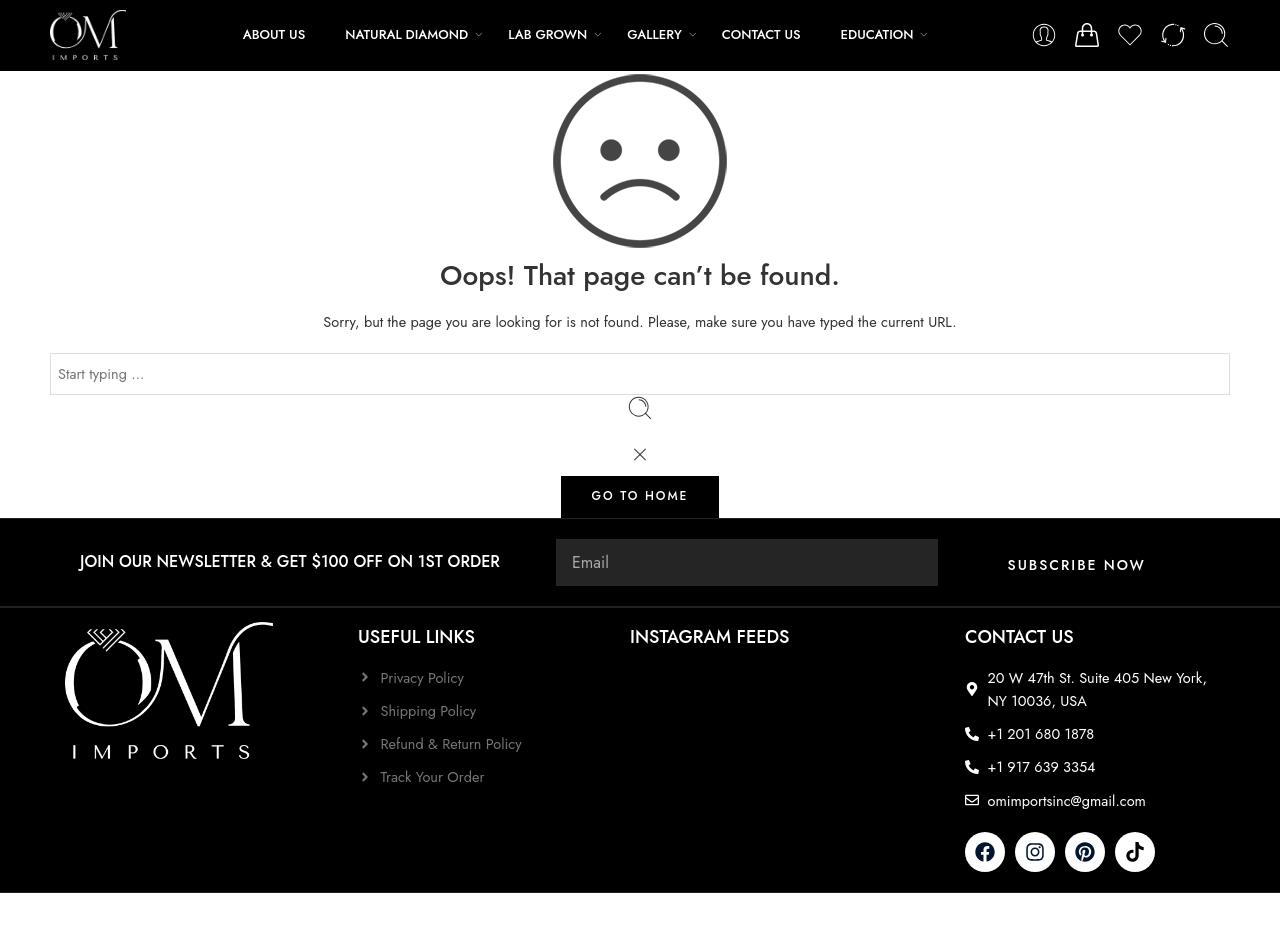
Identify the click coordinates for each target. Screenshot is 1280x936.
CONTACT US (761, 34)
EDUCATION (877, 34)
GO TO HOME (640, 496)
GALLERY (654, 34)
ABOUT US (274, 34)
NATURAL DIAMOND (406, 34)
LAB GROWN (547, 34)
